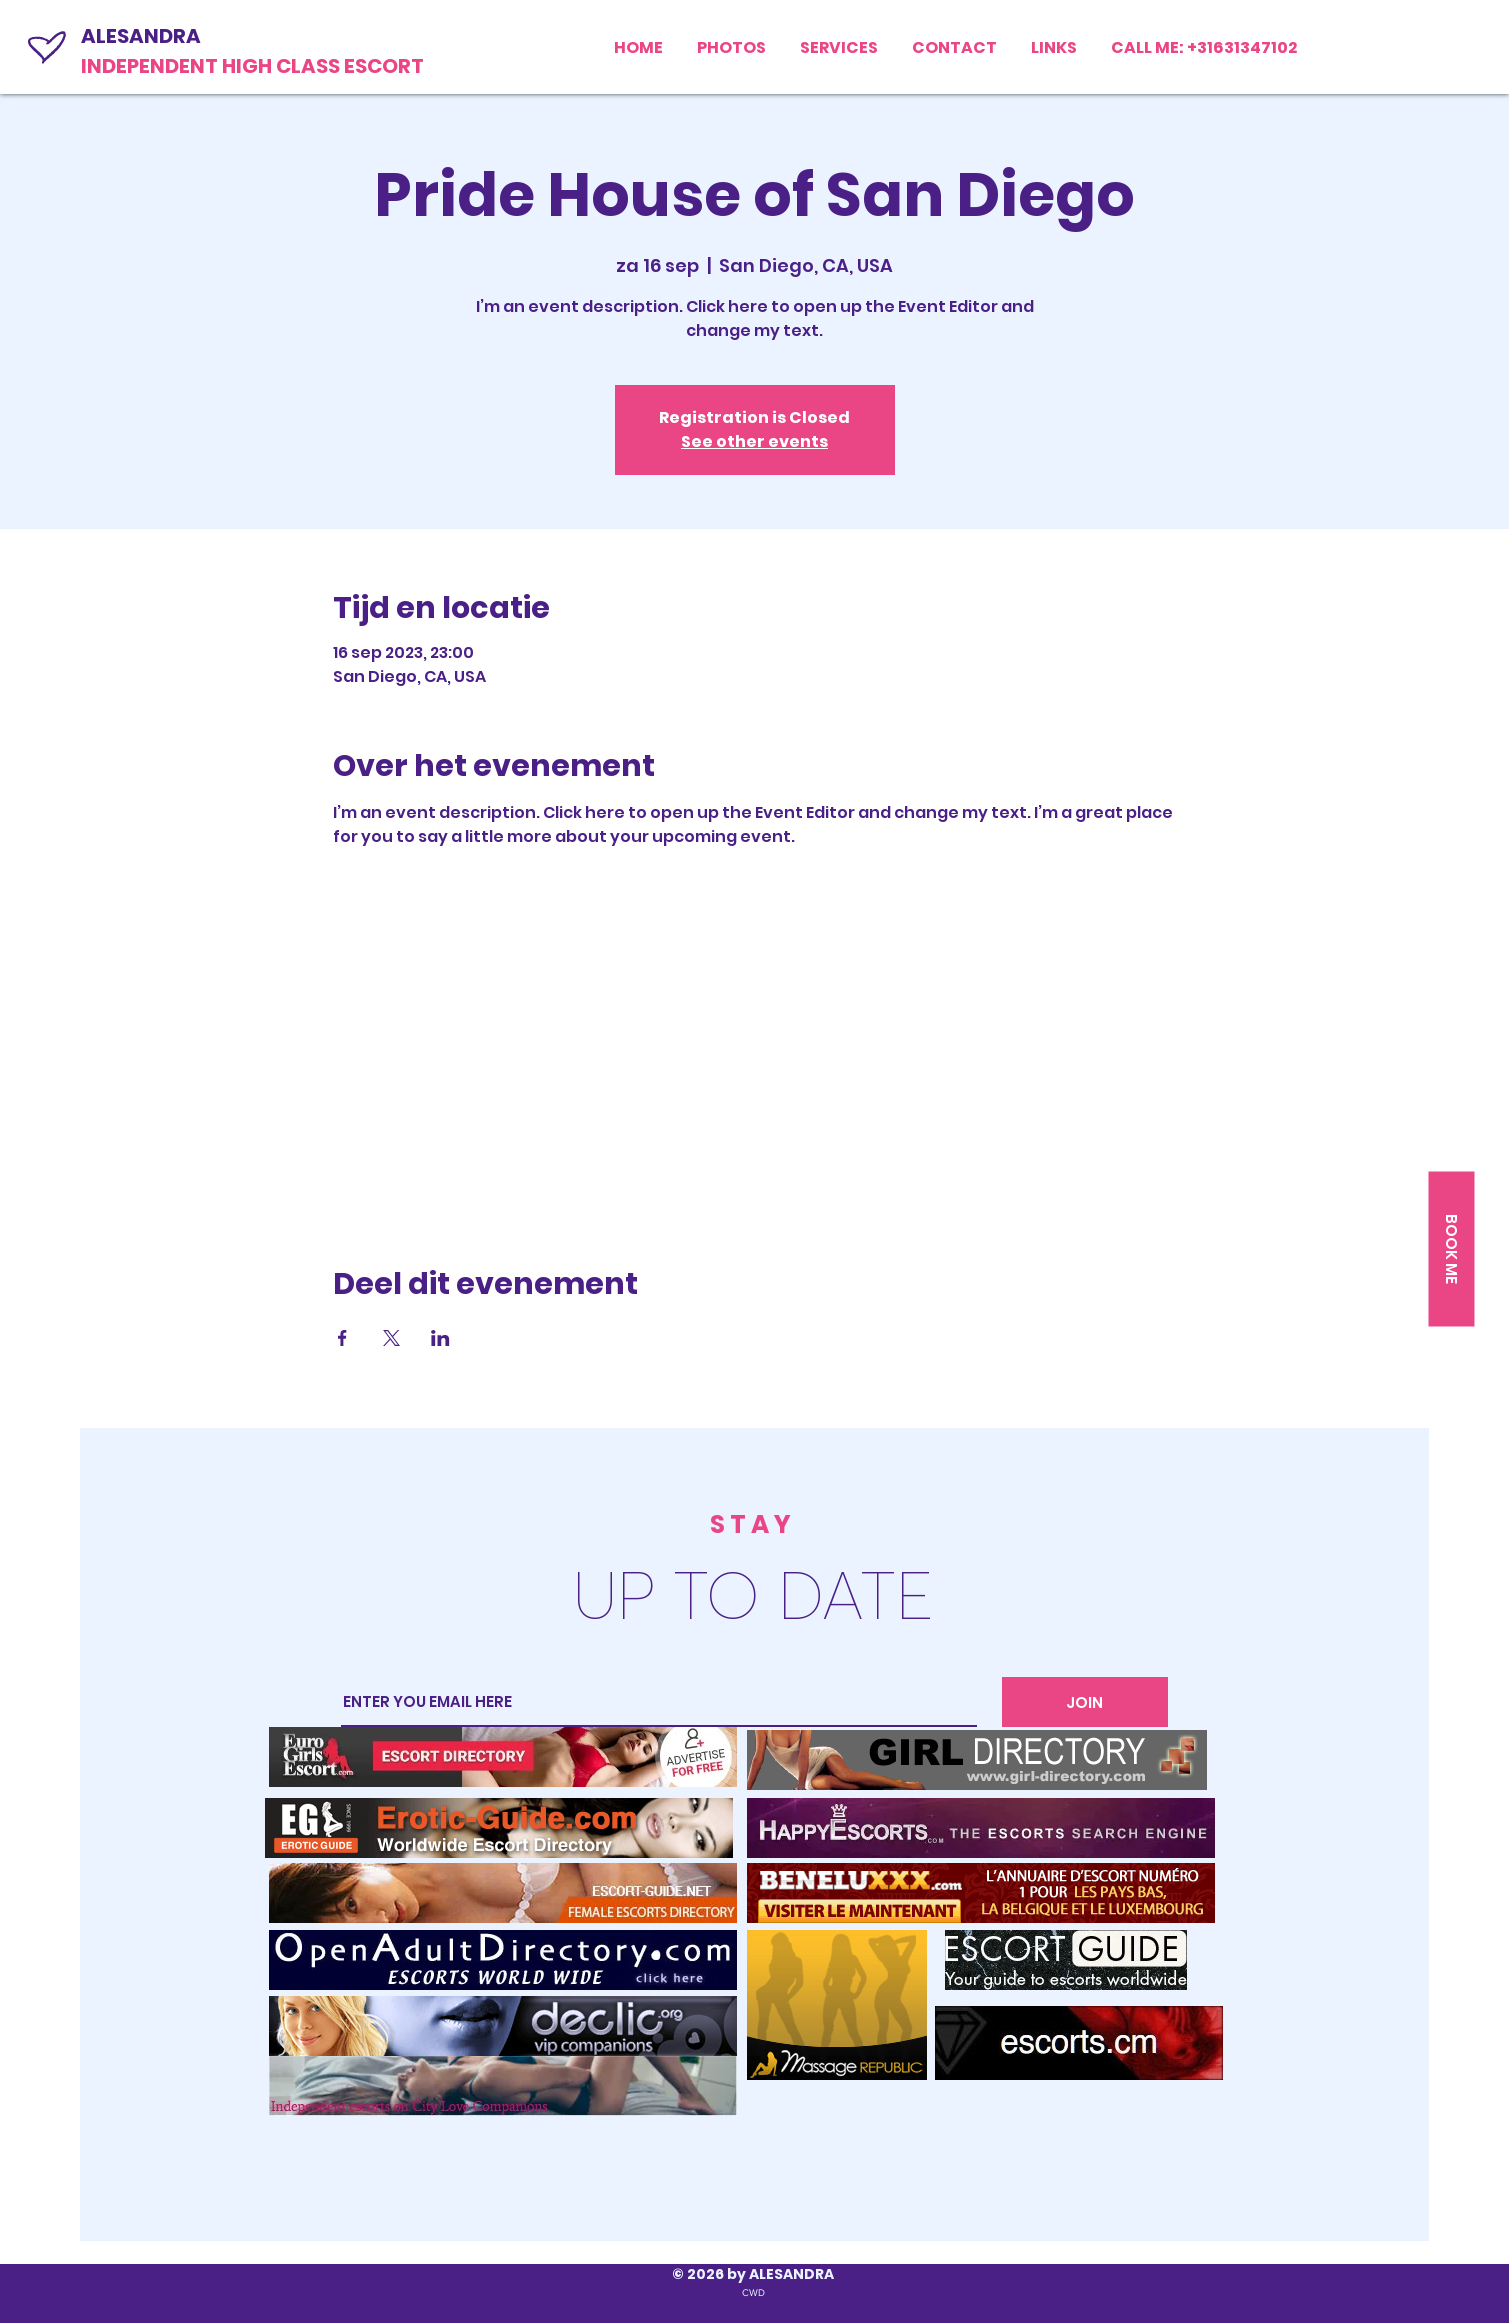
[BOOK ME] (1451, 1248)
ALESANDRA (141, 36)
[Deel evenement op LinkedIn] (440, 1338)
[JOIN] (1085, 1702)
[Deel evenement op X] (391, 1338)
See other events (754, 441)
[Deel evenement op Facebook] (342, 1338)
